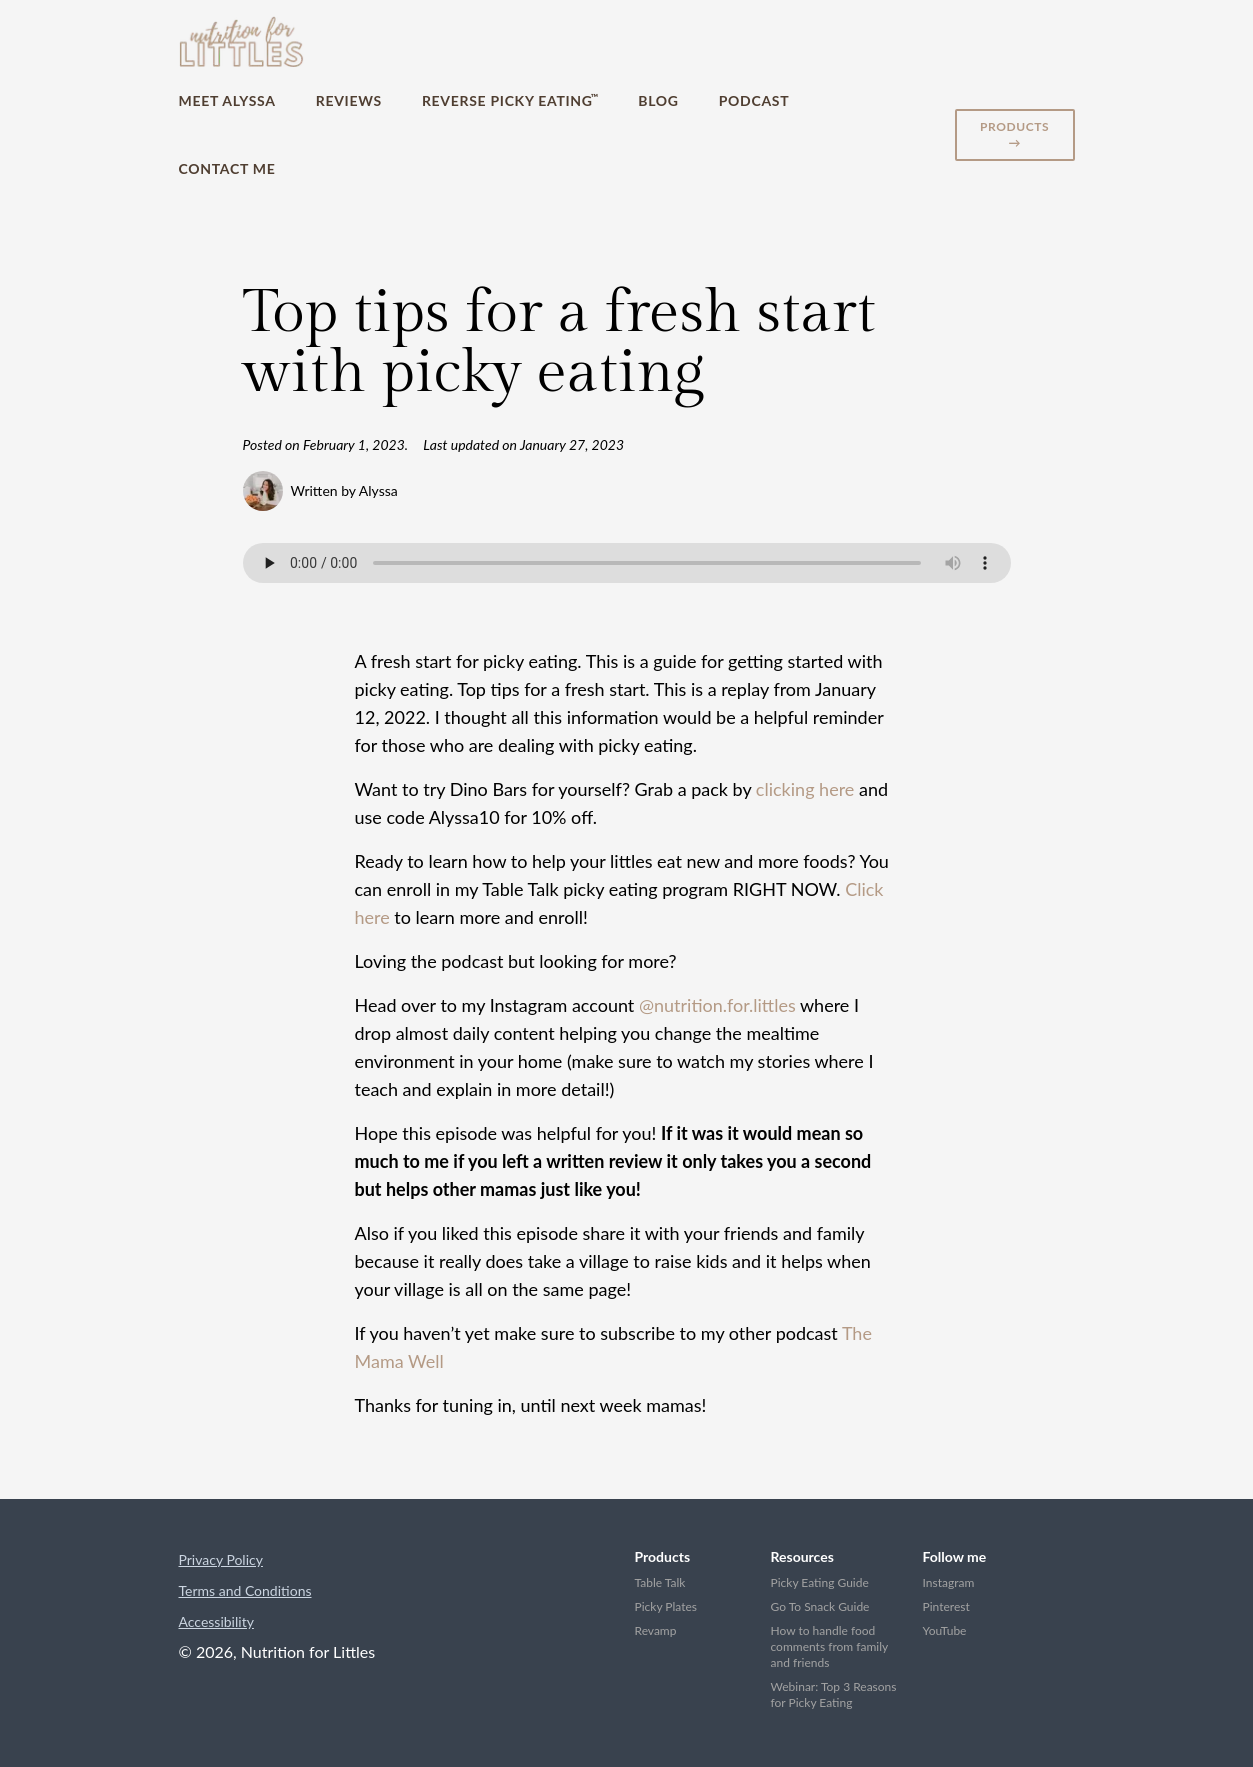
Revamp (656, 1630)
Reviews (349, 100)
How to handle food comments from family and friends (829, 1646)
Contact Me (227, 168)
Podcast (754, 100)
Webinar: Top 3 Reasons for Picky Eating (834, 1694)
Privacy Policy (221, 1559)
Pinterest (946, 1606)
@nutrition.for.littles (717, 1005)
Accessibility (216, 1621)
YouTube (945, 1630)
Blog (658, 100)
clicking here (805, 789)
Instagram (949, 1582)
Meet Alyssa (227, 100)
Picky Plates (666, 1606)
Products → (1014, 134)
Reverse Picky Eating (510, 100)
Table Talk (660, 1582)
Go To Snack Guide (820, 1606)
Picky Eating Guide (820, 1582)
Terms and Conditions (245, 1590)
